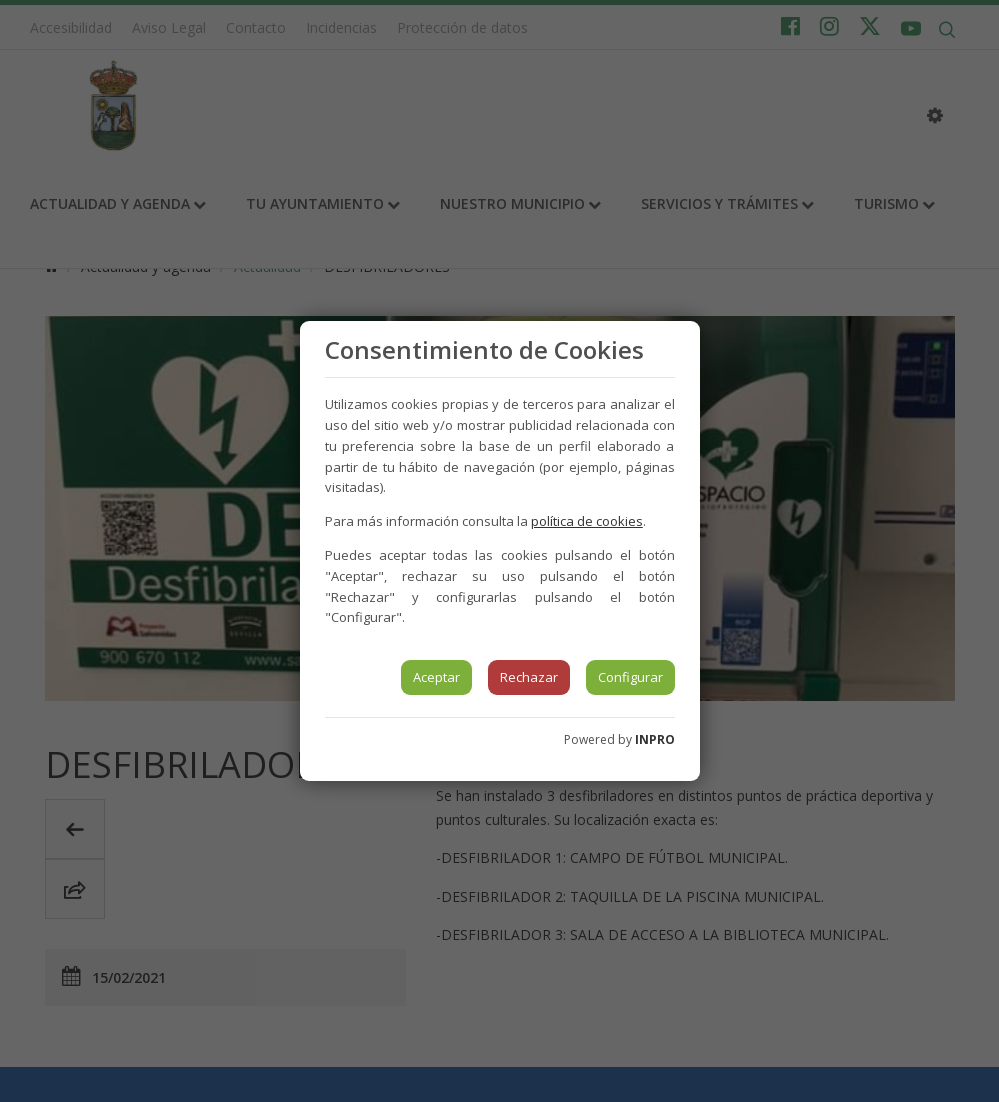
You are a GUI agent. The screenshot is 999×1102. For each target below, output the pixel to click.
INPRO (655, 739)
